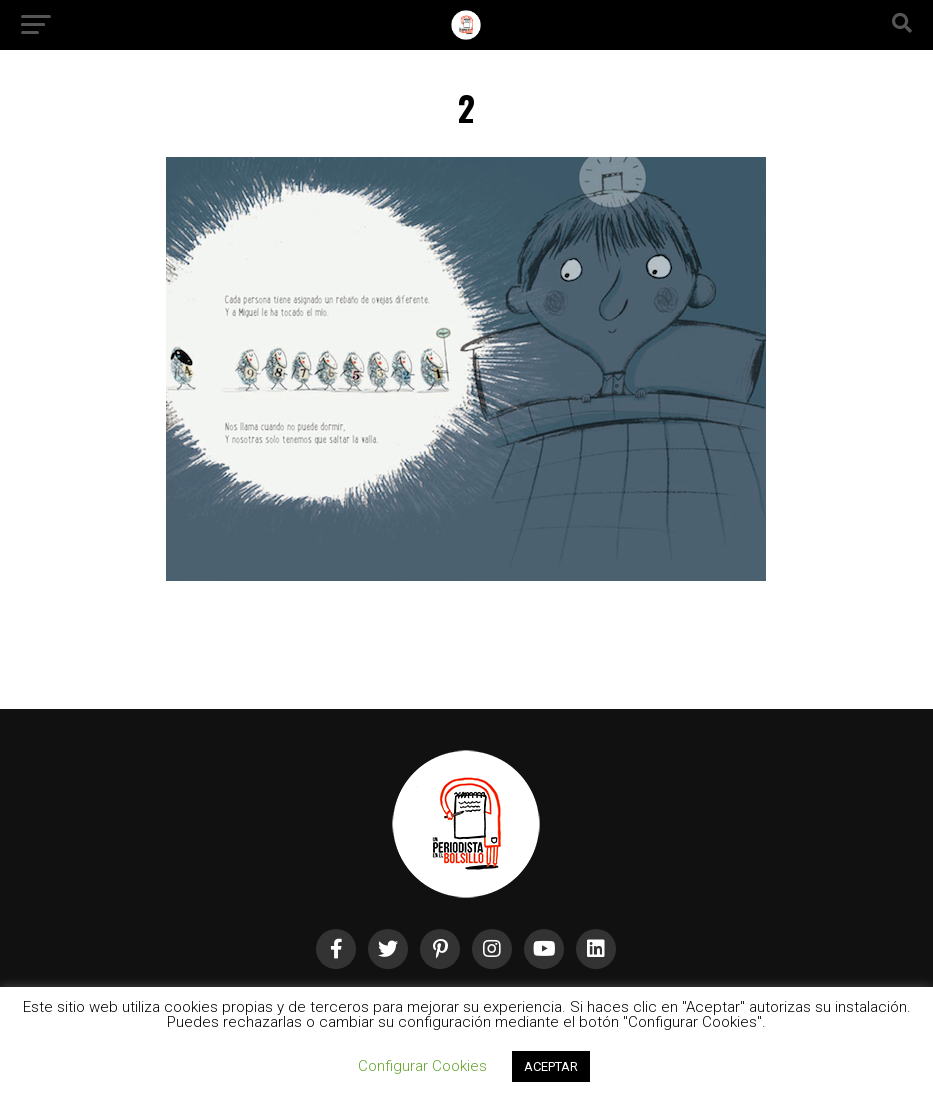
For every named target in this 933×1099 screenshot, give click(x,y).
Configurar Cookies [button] (422, 1066)
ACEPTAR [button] (551, 1066)
